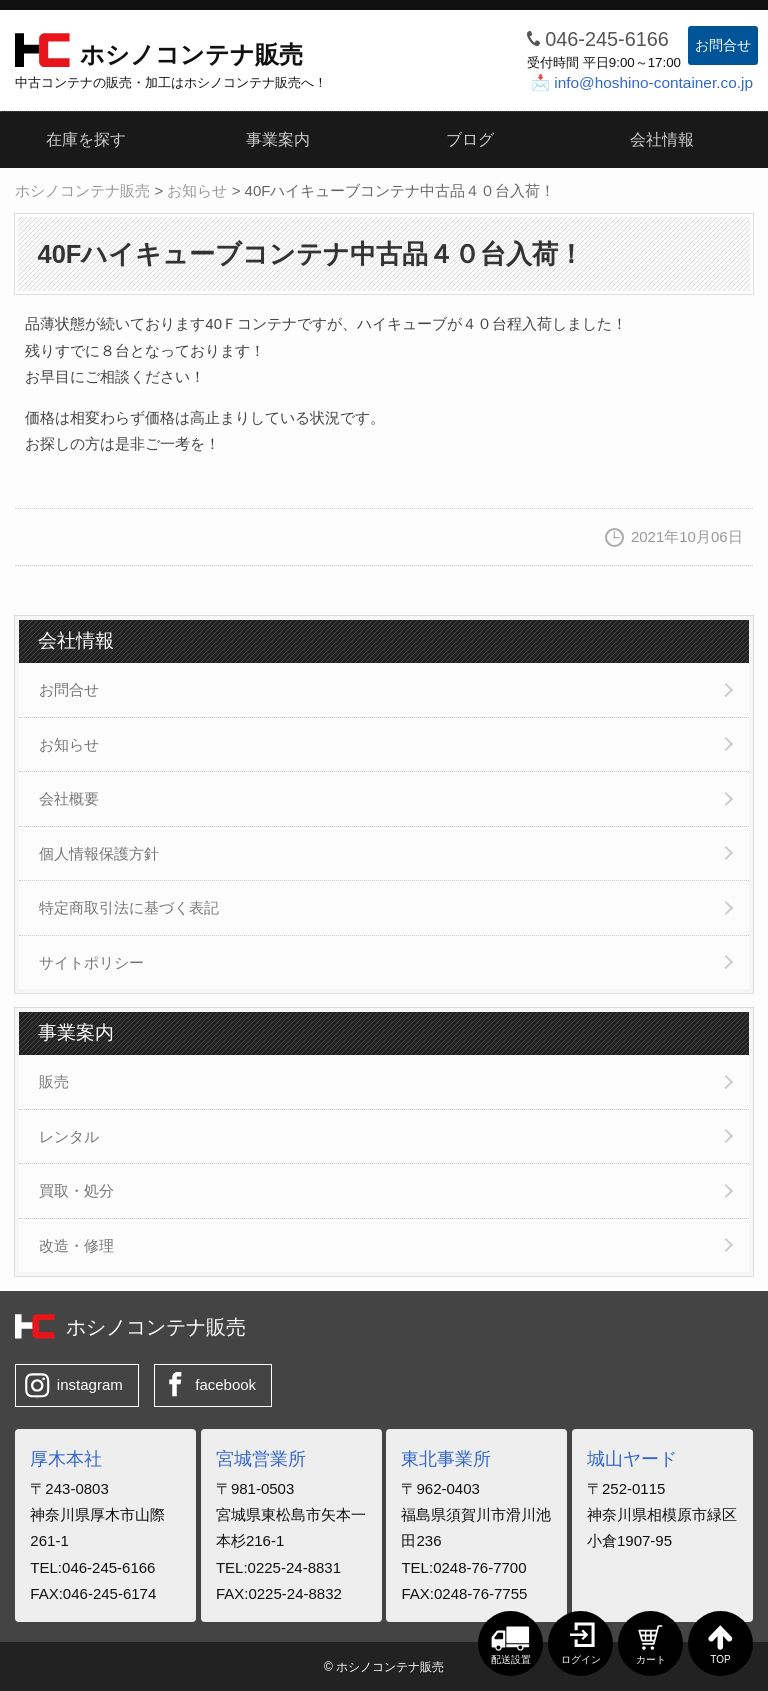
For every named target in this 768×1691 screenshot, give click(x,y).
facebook (225, 1384)
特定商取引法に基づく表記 (129, 907)
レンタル (69, 1136)
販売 (54, 1081)
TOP (720, 1659)
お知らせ (69, 744)
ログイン (581, 1659)
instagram (90, 1384)
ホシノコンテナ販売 (191, 54)
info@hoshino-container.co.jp (653, 82)
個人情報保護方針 (99, 853)
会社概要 (69, 798)
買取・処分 (76, 1190)
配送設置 (511, 1659)
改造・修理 (76, 1245)
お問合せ (723, 45)
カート (651, 1659)
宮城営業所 (261, 1459)
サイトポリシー (91, 962)
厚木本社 (66, 1459)
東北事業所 (446, 1459)
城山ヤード (632, 1459)
